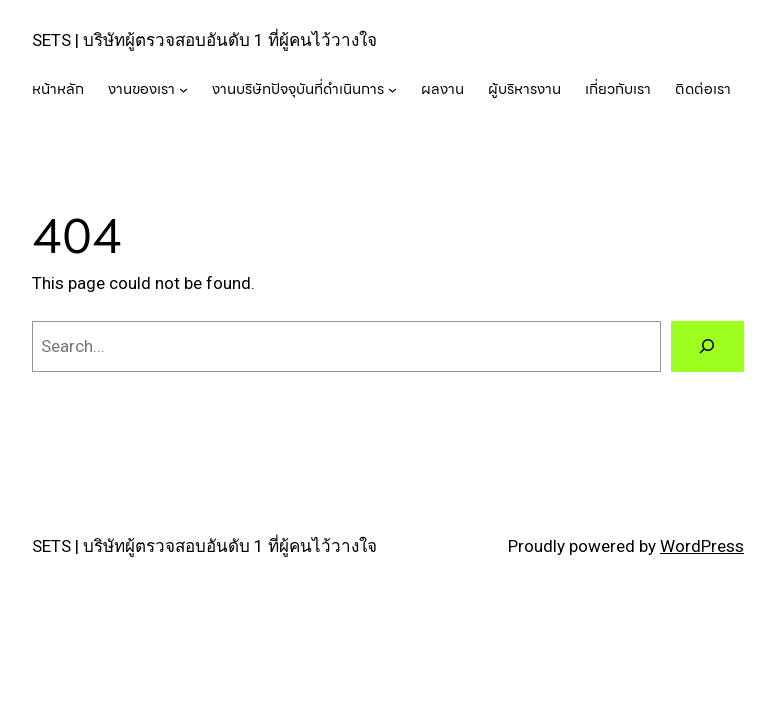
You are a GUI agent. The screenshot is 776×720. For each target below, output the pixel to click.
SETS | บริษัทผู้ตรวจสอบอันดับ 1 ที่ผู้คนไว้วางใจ (204, 40)
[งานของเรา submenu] (183, 88)
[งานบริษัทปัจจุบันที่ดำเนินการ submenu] (392, 88)
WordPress (702, 546)
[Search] (707, 346)
